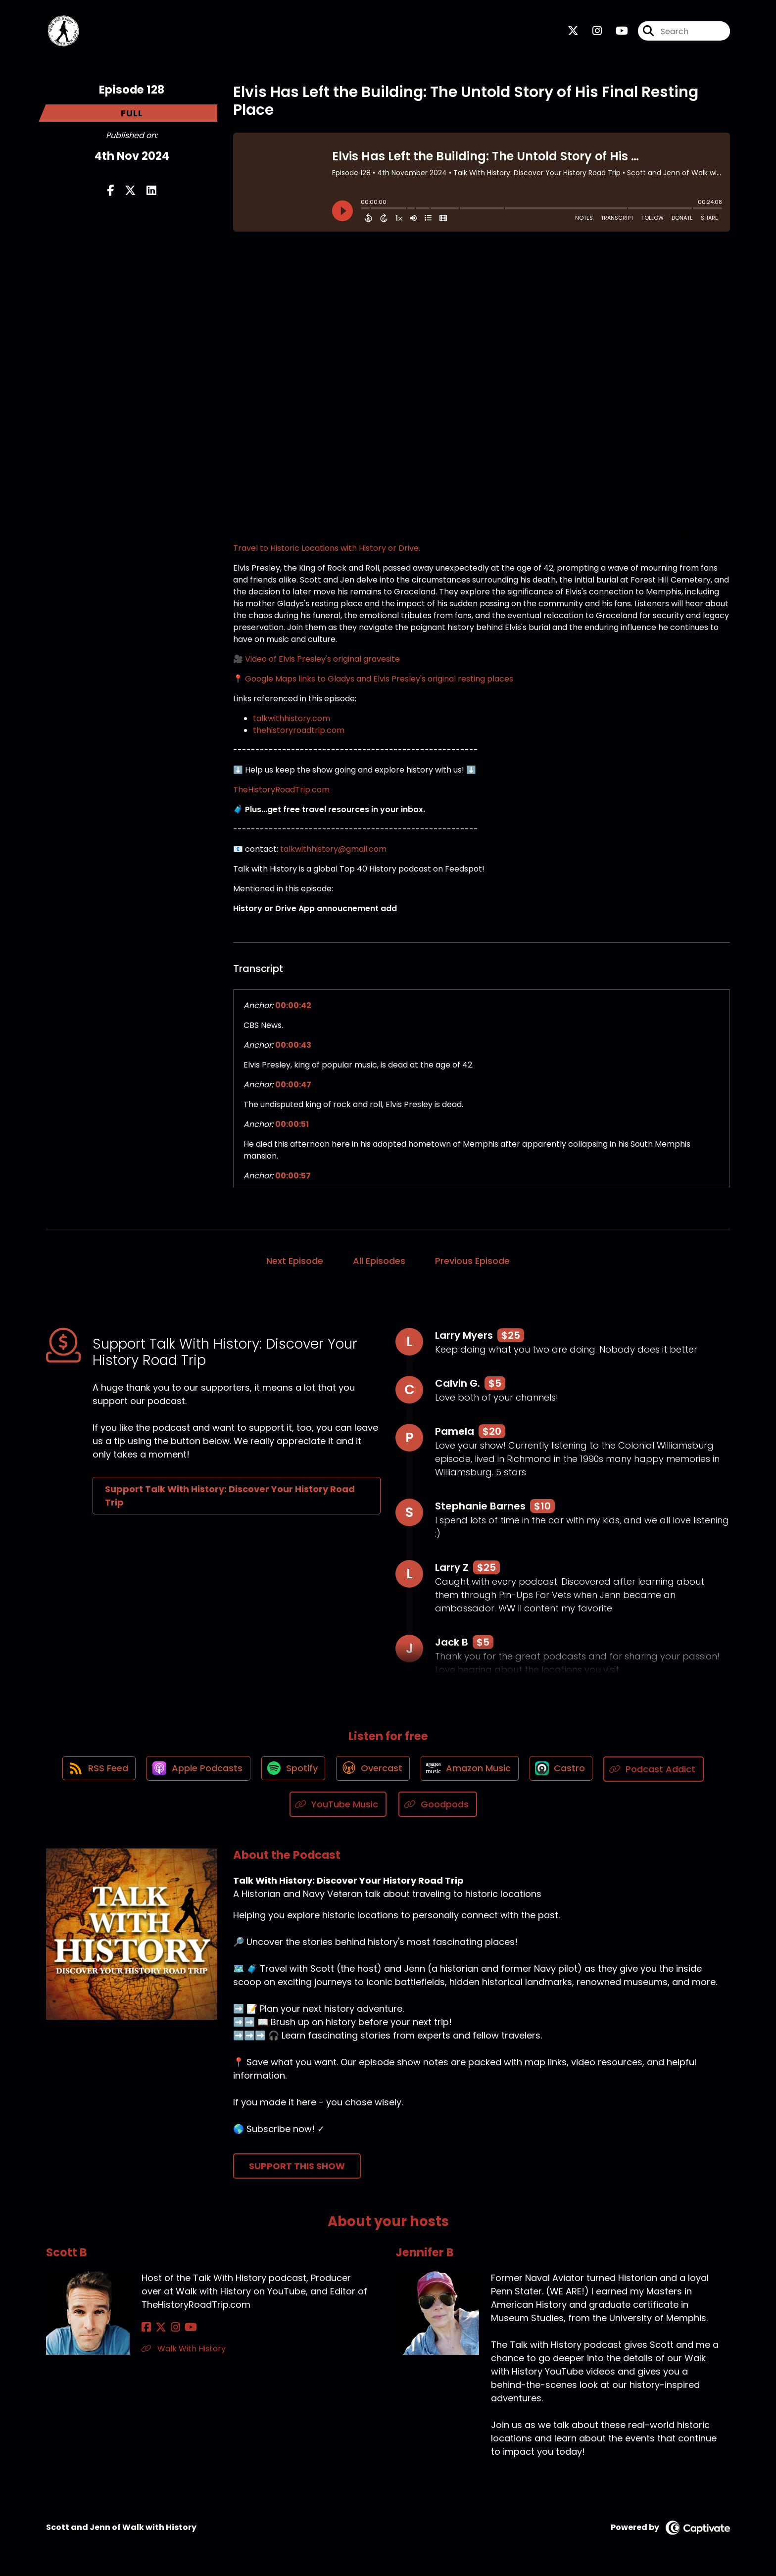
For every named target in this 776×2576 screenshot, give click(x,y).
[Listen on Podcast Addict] (660, 1771)
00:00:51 (292, 1126)
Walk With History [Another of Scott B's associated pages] (184, 2351)
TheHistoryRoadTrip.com (281, 791)
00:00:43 (293, 1047)
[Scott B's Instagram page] (170, 2329)
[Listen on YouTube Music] (338, 1807)
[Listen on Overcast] (373, 1772)
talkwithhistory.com (291, 720)
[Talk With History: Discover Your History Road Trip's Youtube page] (616, 32)
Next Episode (294, 1263)
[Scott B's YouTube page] (183, 2329)
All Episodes (379, 1263)
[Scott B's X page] (158, 2329)
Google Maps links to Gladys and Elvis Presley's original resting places (379, 680)
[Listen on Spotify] (291, 1771)
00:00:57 (293, 1177)
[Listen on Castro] (566, 1772)
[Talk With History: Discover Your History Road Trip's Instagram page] (591, 32)
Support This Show (297, 2168)
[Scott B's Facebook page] (146, 2329)
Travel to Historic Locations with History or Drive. (326, 550)
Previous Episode (472, 1263)
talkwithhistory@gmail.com (333, 851)
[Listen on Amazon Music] (472, 1772)
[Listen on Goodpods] (437, 1807)
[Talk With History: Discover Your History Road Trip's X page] (573, 32)
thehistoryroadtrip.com (298, 732)
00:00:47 (293, 1086)
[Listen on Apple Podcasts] (194, 1772)
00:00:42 (293, 1007)
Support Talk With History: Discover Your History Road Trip (230, 1497)
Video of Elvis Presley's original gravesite (322, 661)
